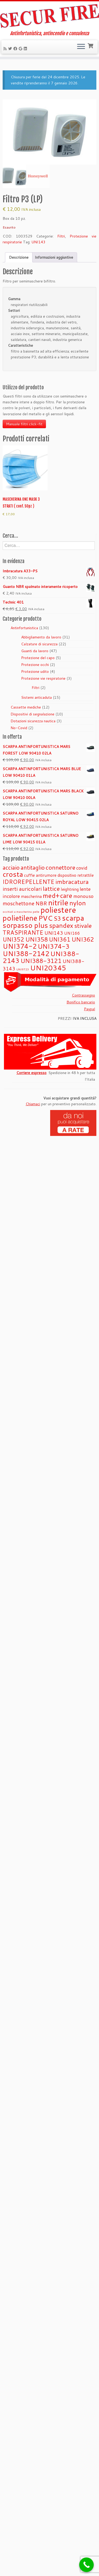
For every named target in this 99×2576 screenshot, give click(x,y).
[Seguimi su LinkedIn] (26, 48)
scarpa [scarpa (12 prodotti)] (73, 917)
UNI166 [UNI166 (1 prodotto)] (72, 933)
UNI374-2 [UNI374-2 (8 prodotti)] (20, 946)
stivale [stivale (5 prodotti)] (83, 925)
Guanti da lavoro (34, 651)
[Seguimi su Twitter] (10, 48)
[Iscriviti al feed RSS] (5, 48)
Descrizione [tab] (19, 257)
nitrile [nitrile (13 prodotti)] (58, 902)
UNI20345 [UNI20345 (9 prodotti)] (48, 967)
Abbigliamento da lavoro (41, 637)
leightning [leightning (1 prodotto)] (70, 889)
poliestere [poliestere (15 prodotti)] (58, 909)
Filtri (61, 236)
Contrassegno (83, 995)
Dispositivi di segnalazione (32, 714)
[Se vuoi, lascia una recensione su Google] (21, 48)
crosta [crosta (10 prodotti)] (13, 874)
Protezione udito (35, 671)
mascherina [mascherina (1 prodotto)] (31, 896)
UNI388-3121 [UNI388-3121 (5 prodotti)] (41, 960)
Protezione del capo (38, 657)
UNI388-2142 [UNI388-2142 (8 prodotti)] (26, 953)
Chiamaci (33, 1104)
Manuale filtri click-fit (24, 424)
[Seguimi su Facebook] (16, 48)
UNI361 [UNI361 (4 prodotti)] (59, 939)
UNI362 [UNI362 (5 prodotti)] (83, 939)
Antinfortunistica (24, 628)
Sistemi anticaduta (36, 697)
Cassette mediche (26, 707)
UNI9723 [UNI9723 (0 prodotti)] (22, 969)
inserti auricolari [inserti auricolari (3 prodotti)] (22, 888)
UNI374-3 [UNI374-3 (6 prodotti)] (53, 946)
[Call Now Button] (86, 2564)
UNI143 (38, 242)
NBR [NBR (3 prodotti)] (41, 903)
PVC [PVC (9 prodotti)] (45, 918)
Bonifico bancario (81, 1002)
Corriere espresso (31, 1072)
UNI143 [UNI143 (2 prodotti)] (53, 932)
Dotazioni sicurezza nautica (33, 721)
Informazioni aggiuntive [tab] (54, 257)
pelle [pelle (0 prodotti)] (36, 912)
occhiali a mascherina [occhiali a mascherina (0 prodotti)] (17, 912)
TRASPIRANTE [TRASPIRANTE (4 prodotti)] (23, 932)
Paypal (89, 1009)
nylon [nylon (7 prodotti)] (77, 902)
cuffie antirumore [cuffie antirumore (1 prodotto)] (40, 875)
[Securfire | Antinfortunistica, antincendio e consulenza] (49, 16)
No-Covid (19, 727)
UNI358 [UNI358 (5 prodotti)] (36, 939)
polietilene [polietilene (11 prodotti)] (20, 918)
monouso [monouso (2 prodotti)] (83, 896)
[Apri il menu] (81, 47)
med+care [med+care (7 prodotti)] (57, 895)
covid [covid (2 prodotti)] (81, 867)
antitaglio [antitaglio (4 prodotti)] (33, 867)
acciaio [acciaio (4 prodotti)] (11, 867)
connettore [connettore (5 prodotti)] (60, 867)
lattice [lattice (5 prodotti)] (51, 888)
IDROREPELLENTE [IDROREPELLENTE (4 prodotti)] (28, 882)
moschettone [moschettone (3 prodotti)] (18, 903)
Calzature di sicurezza (39, 644)
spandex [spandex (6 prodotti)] (61, 925)
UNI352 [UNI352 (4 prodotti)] (13, 939)
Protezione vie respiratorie (43, 678)
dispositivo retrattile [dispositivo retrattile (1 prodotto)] (76, 875)
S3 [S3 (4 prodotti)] (57, 918)
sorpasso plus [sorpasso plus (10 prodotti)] (25, 925)
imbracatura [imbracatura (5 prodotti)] (72, 881)
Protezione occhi (35, 664)
